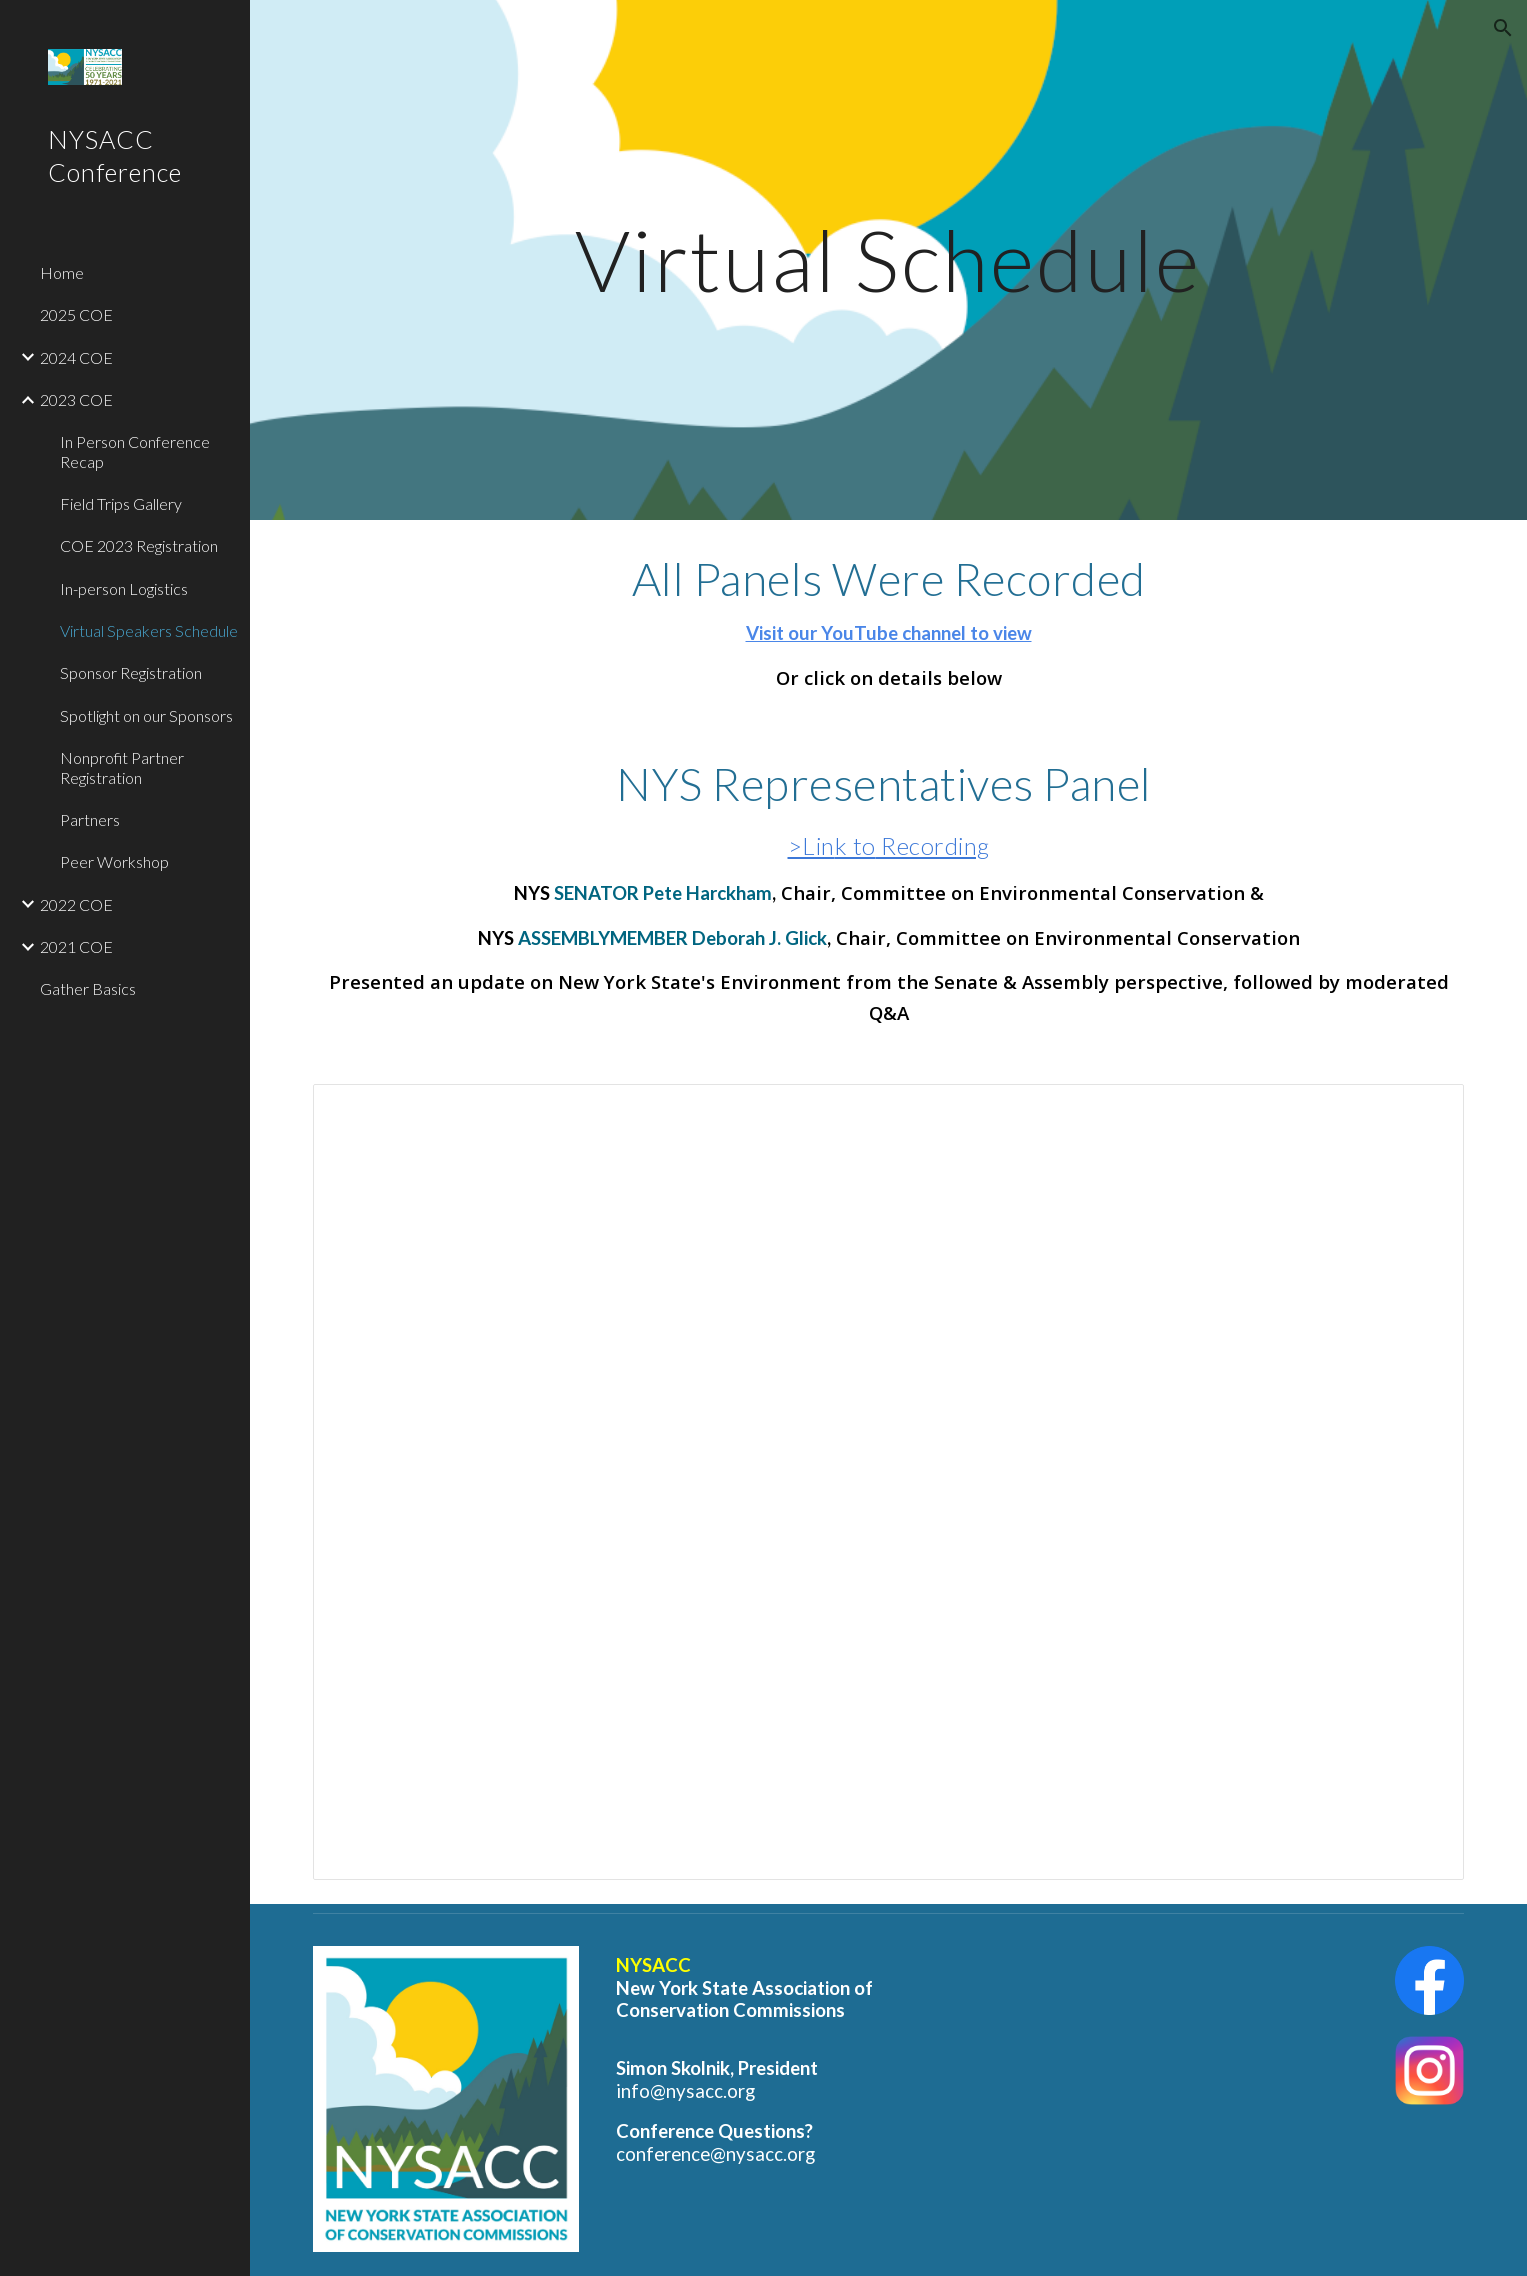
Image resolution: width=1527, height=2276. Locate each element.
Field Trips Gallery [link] (121, 503)
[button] (1503, 28)
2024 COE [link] (76, 357)
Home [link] (62, 272)
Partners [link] (90, 819)
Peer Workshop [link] (114, 861)
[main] (889, 259)
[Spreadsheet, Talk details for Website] (889, 1482)
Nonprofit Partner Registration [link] (122, 767)
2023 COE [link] (76, 399)
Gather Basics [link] (88, 988)
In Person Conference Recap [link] (135, 451)
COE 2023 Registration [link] (139, 545)
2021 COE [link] (76, 946)
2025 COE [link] (76, 314)
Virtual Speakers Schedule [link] (149, 630)
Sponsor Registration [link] (131, 672)
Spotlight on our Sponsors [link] (146, 715)
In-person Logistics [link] (124, 588)
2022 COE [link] (76, 904)
